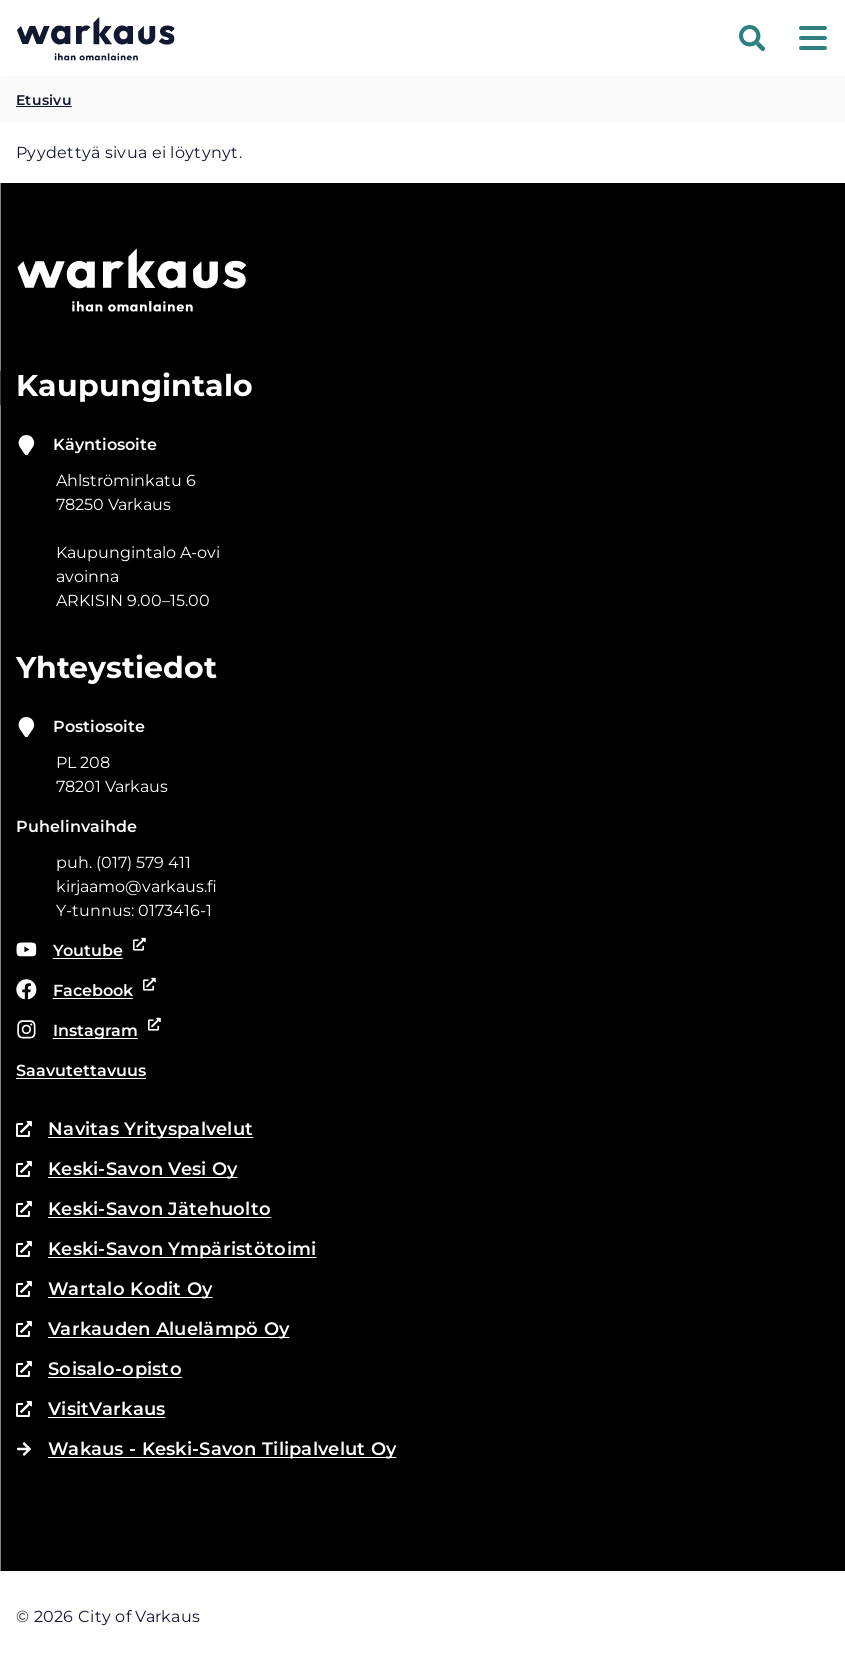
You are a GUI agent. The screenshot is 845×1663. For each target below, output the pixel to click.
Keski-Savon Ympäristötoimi (166, 1249)
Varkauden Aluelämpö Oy (152, 1329)
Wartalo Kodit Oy (114, 1289)
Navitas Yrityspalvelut (134, 1129)
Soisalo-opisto (99, 1369)
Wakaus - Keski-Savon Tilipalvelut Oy (206, 1449)
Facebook (83, 991)
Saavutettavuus (81, 1070)
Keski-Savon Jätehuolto (143, 1209)
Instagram (85, 1031)
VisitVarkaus (90, 1409)
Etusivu (44, 100)
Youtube (81, 951)
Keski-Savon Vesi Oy (126, 1169)
